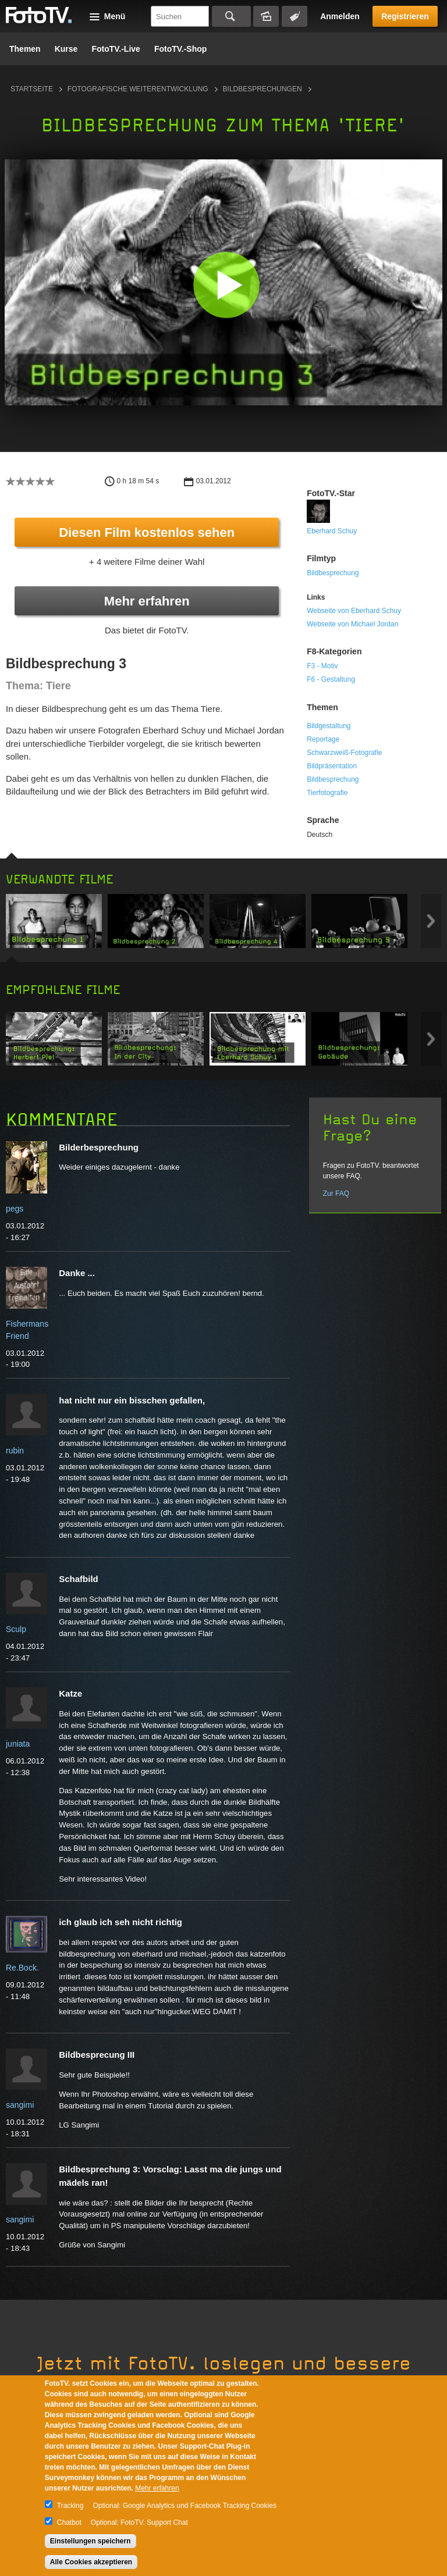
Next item (431, 921)
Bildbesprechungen (262, 89)
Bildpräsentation (332, 766)
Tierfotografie (327, 793)
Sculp (16, 1629)
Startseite (31, 89)
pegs (14, 1208)
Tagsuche (294, 16)
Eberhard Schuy (332, 531)
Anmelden (340, 16)
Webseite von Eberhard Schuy (354, 611)
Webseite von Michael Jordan (352, 624)
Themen (25, 49)
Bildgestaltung (328, 726)
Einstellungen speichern (90, 2541)
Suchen (231, 16)
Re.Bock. (22, 1967)
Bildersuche (266, 16)
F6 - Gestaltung (331, 679)
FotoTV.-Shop (180, 49)
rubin (15, 1450)
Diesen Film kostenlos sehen (147, 532)
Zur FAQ (336, 1193)
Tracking (70, 2506)
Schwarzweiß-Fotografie (344, 753)
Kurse (66, 49)
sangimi (20, 2105)
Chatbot (69, 2522)
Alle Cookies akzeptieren (91, 2562)
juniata (18, 1743)
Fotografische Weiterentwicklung (138, 89)
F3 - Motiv (322, 666)
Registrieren (405, 16)
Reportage (323, 739)
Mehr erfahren (147, 601)
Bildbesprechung (333, 573)
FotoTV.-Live (115, 49)
